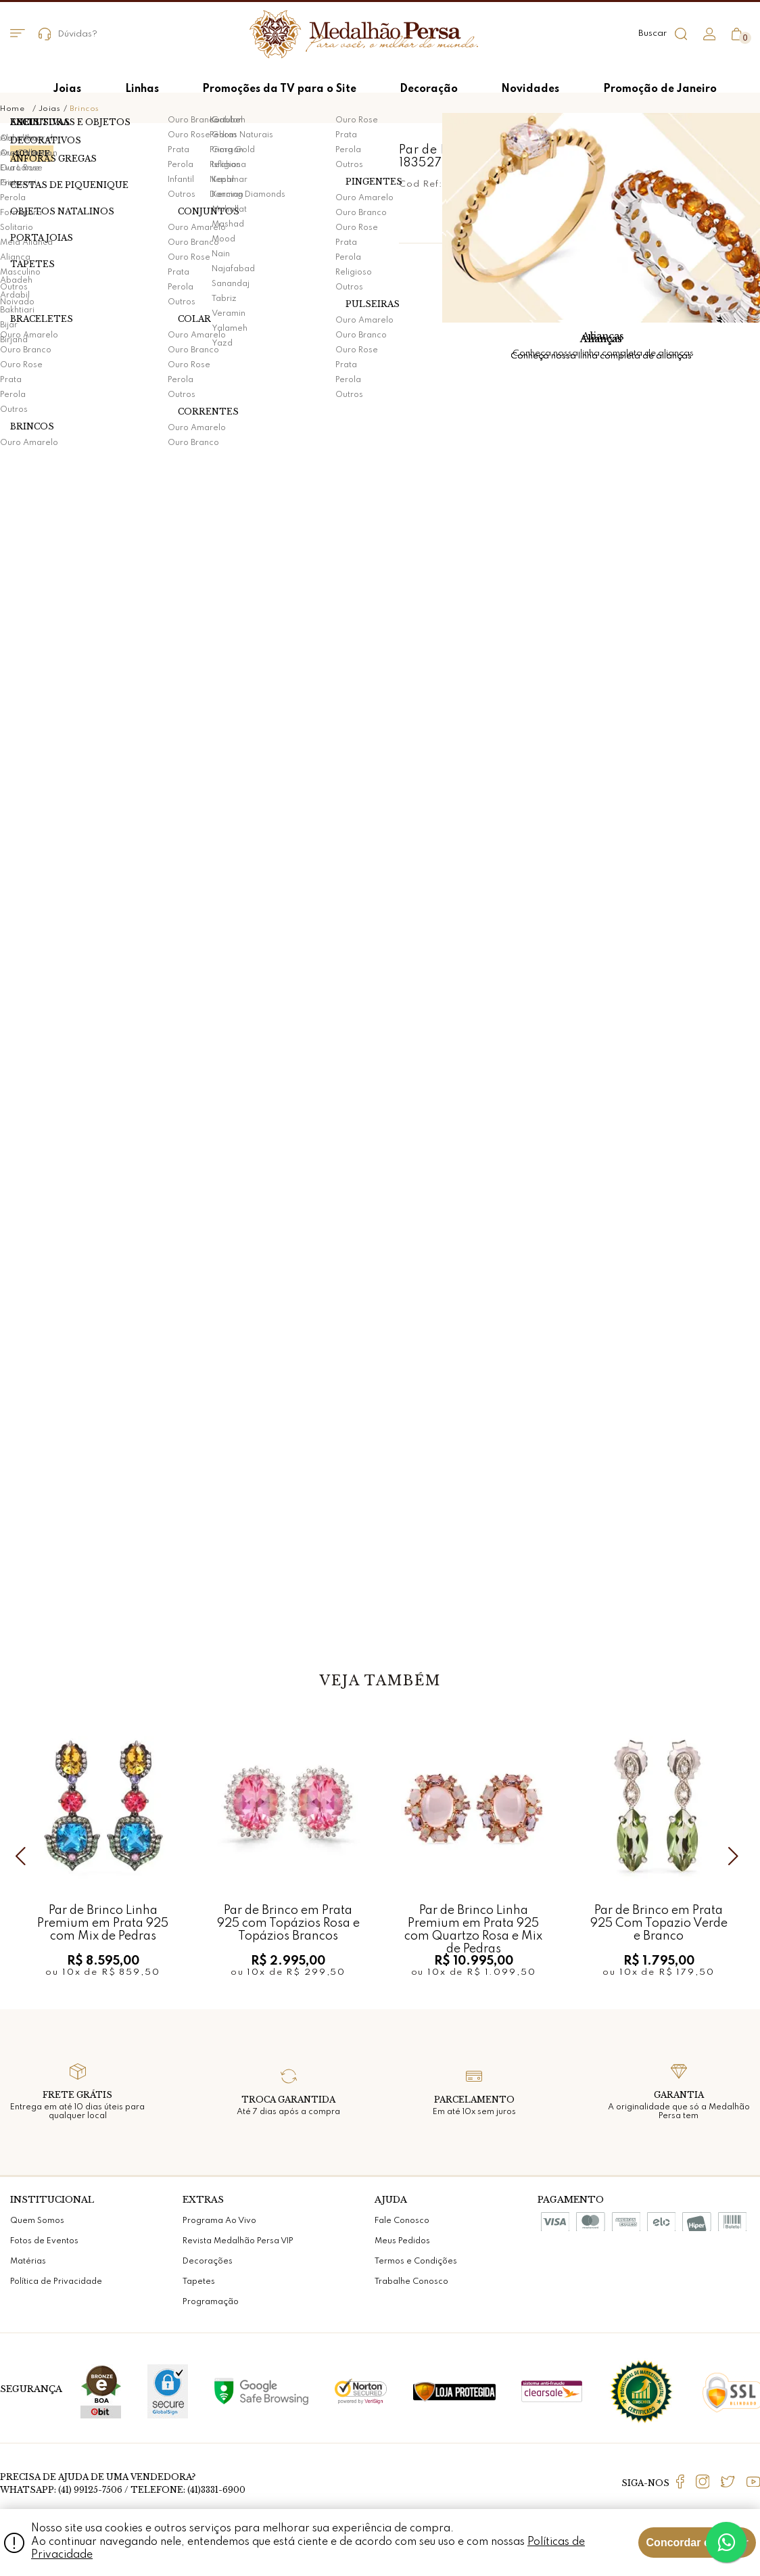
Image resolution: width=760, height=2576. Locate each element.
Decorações (208, 2261)
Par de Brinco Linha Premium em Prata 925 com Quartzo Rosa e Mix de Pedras (473, 1923)
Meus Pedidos (402, 2241)
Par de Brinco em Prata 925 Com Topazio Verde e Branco (659, 1923)
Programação (211, 2302)
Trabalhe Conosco (411, 2282)
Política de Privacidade (56, 2282)
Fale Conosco (402, 2221)
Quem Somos (37, 2221)
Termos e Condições (416, 2261)
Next (736, 1855)
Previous (23, 1855)
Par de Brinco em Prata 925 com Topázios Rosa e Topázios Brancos (288, 1923)
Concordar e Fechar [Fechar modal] (697, 2542)
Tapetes (199, 2282)
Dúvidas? (68, 34)
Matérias (28, 2261)
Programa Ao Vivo (219, 2221)
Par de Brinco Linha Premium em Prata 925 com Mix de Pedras (102, 1923)
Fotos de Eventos (44, 2241)
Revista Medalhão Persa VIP (238, 2241)
